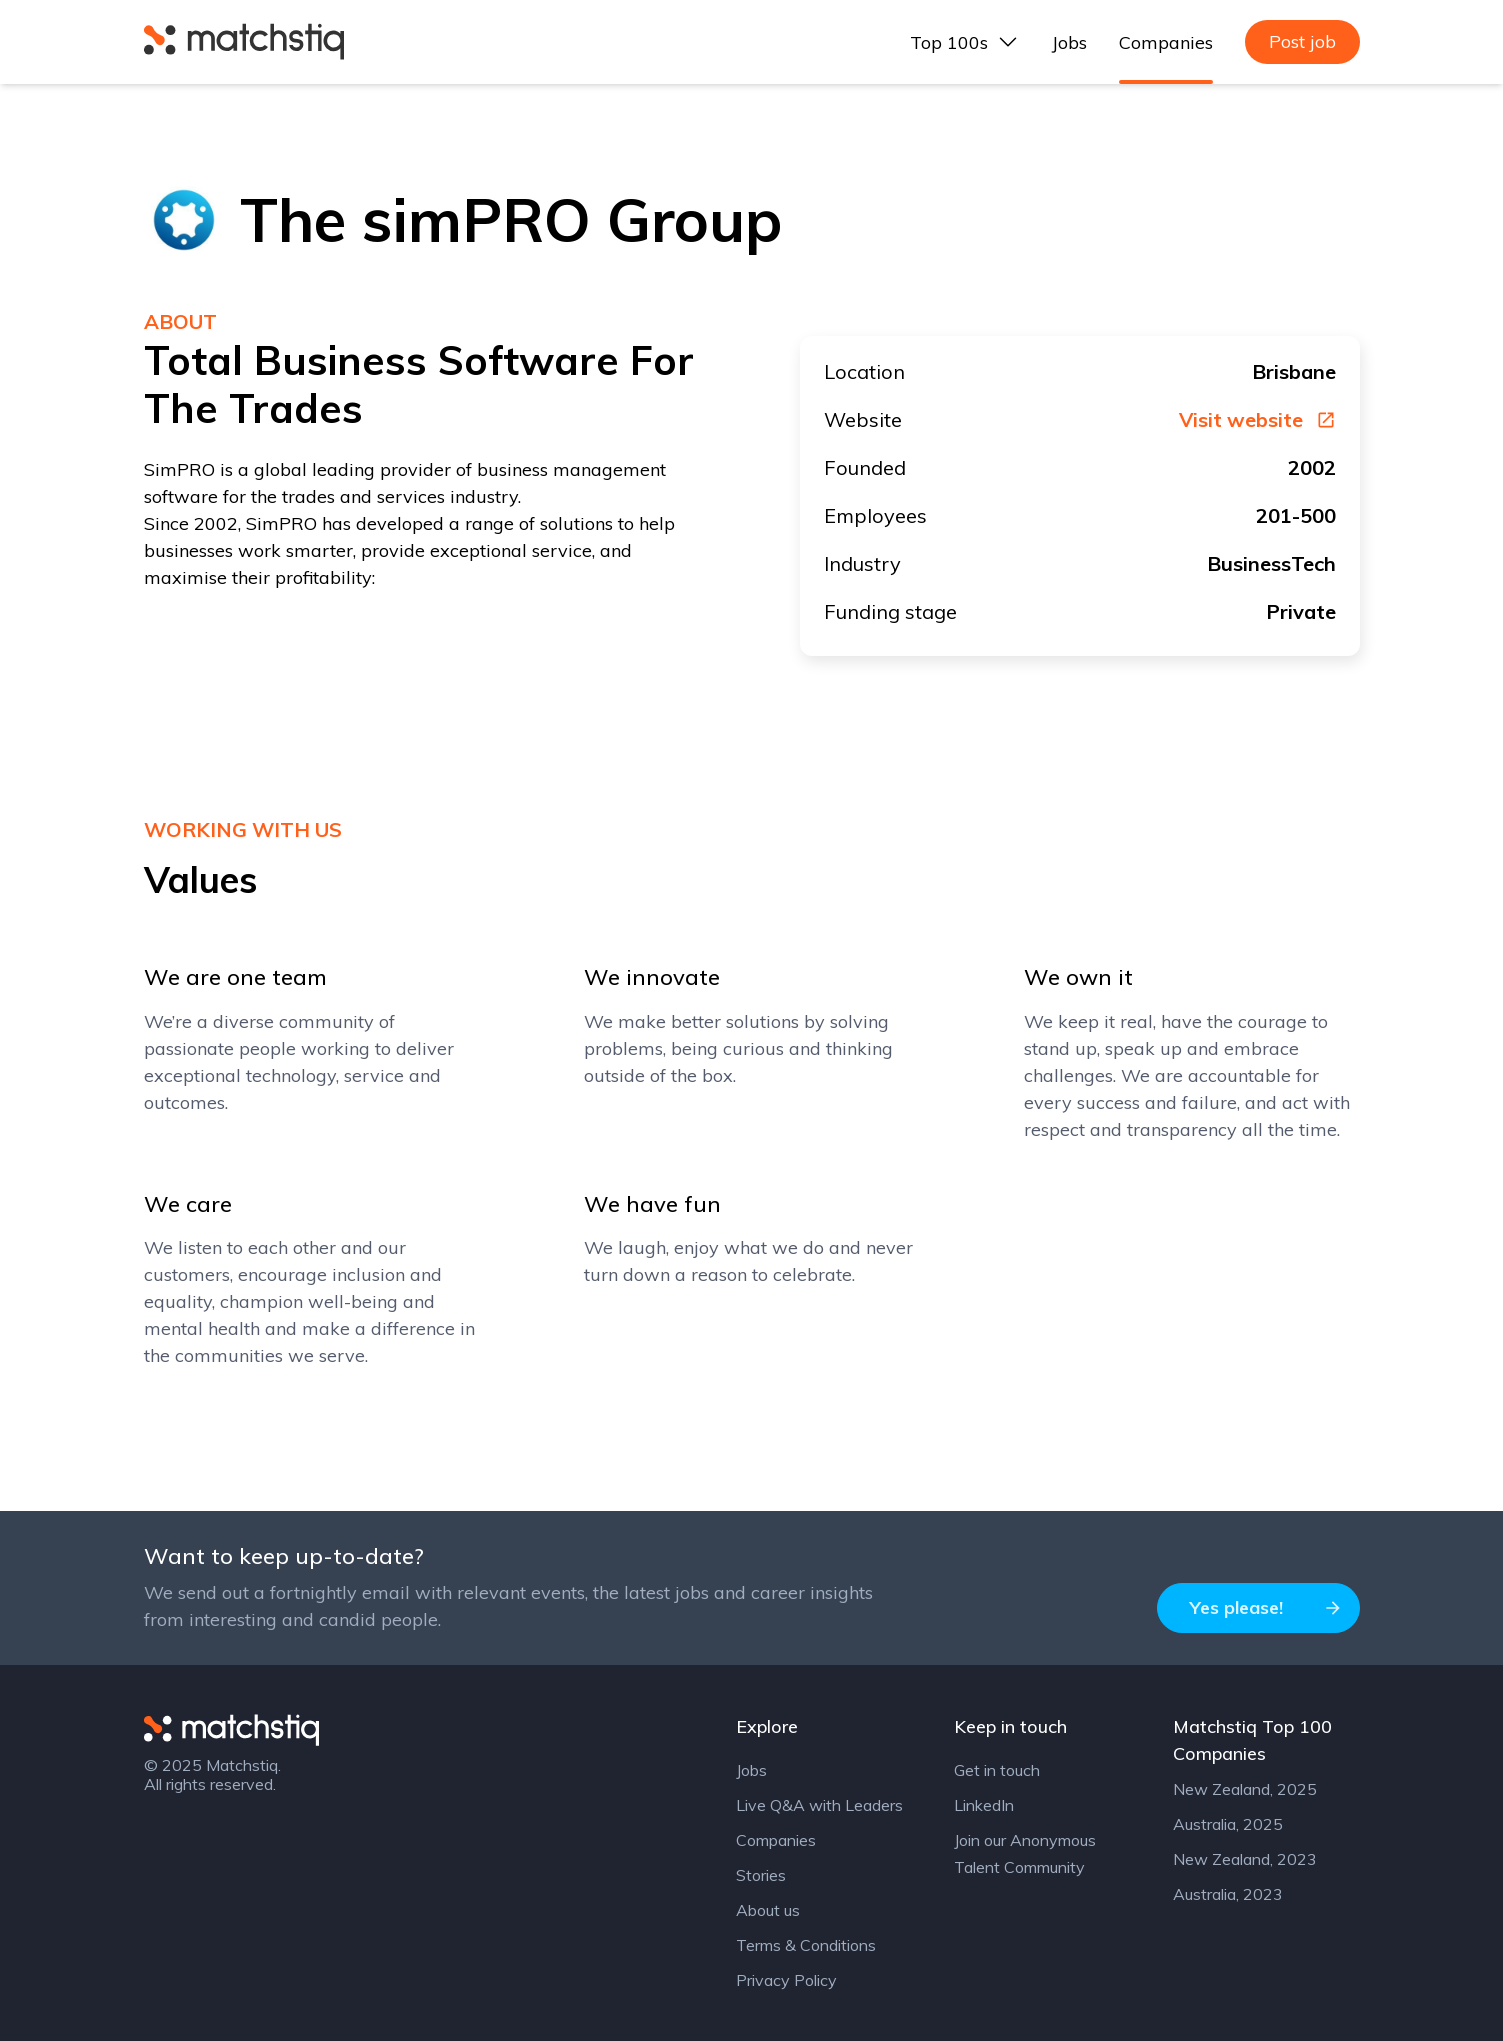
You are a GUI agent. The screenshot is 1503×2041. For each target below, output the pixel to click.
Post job (1302, 41)
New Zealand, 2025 (1245, 1789)
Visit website (1257, 420)
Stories (761, 1875)
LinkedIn (984, 1805)
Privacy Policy (786, 1980)
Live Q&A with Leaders (819, 1805)
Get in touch (997, 1770)
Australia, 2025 (1228, 1824)
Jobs (1069, 42)
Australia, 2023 (1228, 1894)
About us (768, 1910)
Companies (1166, 42)
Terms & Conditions (806, 1945)
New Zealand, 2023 (1245, 1859)
